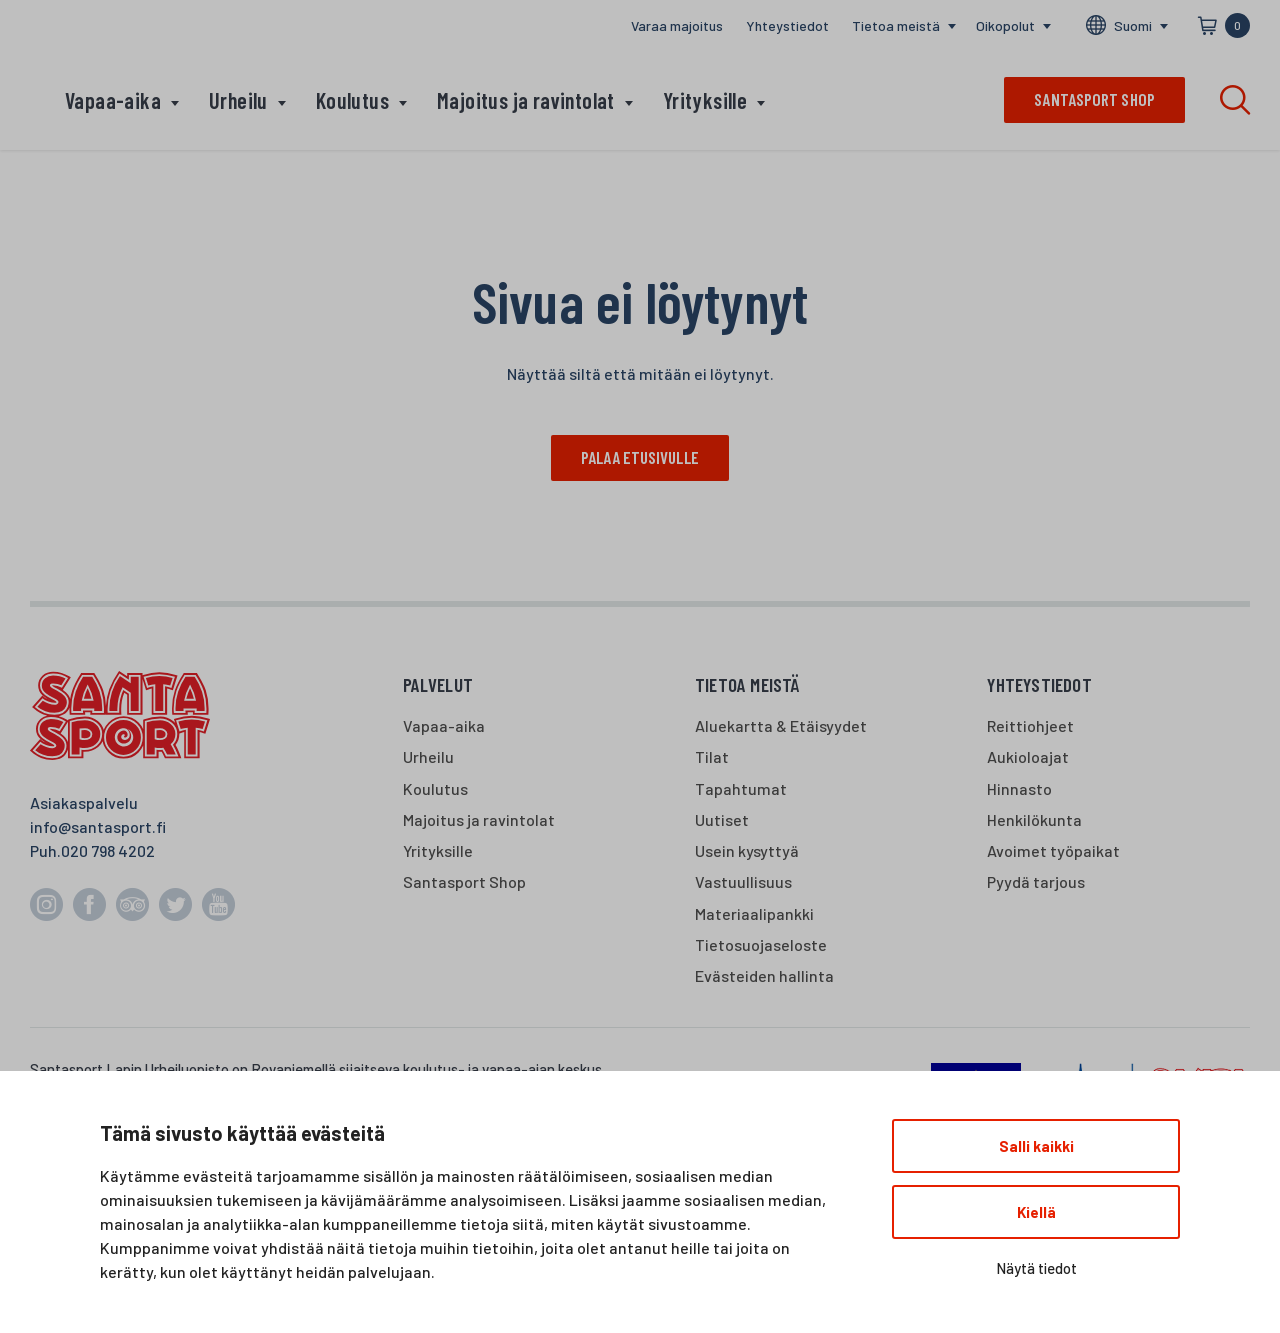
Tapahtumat (741, 788)
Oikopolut (1005, 25)
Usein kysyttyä (747, 850)
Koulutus (352, 100)
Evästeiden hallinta (764, 975)
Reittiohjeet (1030, 725)
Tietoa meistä (896, 25)
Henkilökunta (1034, 819)
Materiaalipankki (754, 913)
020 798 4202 (108, 850)
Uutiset (722, 819)
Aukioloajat (1028, 757)
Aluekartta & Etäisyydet (781, 725)
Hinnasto (1019, 788)
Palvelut (438, 684)
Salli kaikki (1036, 1146)
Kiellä (1036, 1212)
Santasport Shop (464, 882)
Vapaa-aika (113, 100)
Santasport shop (1094, 99)
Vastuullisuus (743, 882)
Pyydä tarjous (1036, 882)
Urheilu (238, 100)
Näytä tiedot (1036, 1268)
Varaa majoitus (677, 25)
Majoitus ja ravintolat (526, 100)
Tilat (712, 757)
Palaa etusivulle (640, 457)
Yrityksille (705, 100)
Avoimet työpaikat (1053, 850)
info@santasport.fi (98, 826)
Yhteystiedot (787, 25)
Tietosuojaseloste (761, 944)
